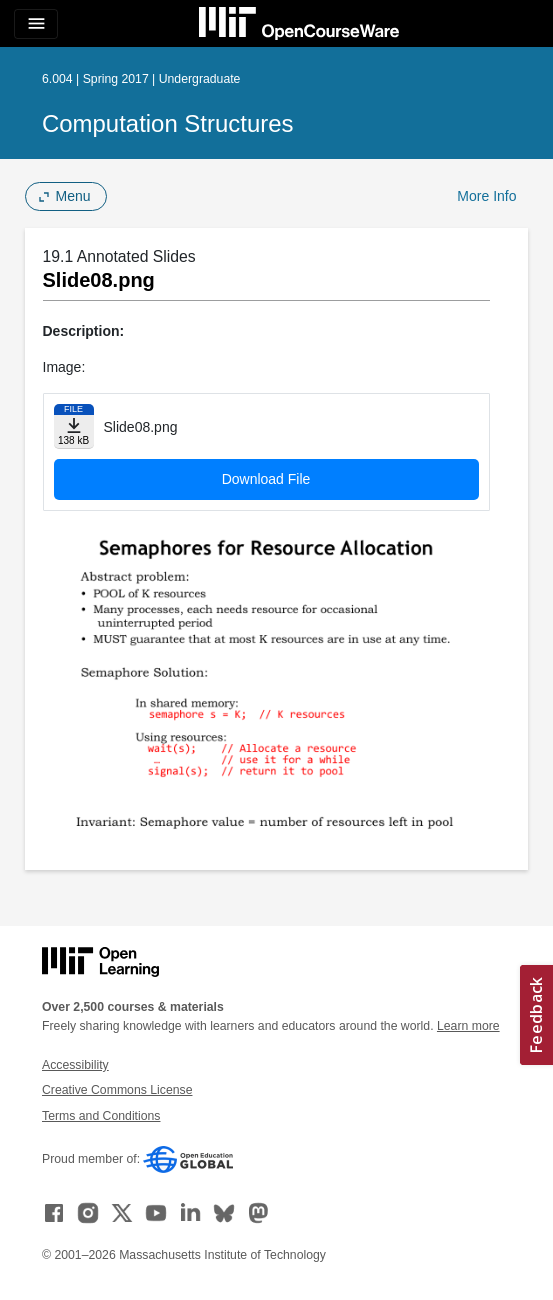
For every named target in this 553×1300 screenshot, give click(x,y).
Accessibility (75, 1065)
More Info (486, 196)
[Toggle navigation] (36, 24)
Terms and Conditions (101, 1116)
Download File (266, 479)
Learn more (468, 1026)
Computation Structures (167, 123)
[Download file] (74, 426)
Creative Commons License (117, 1090)
